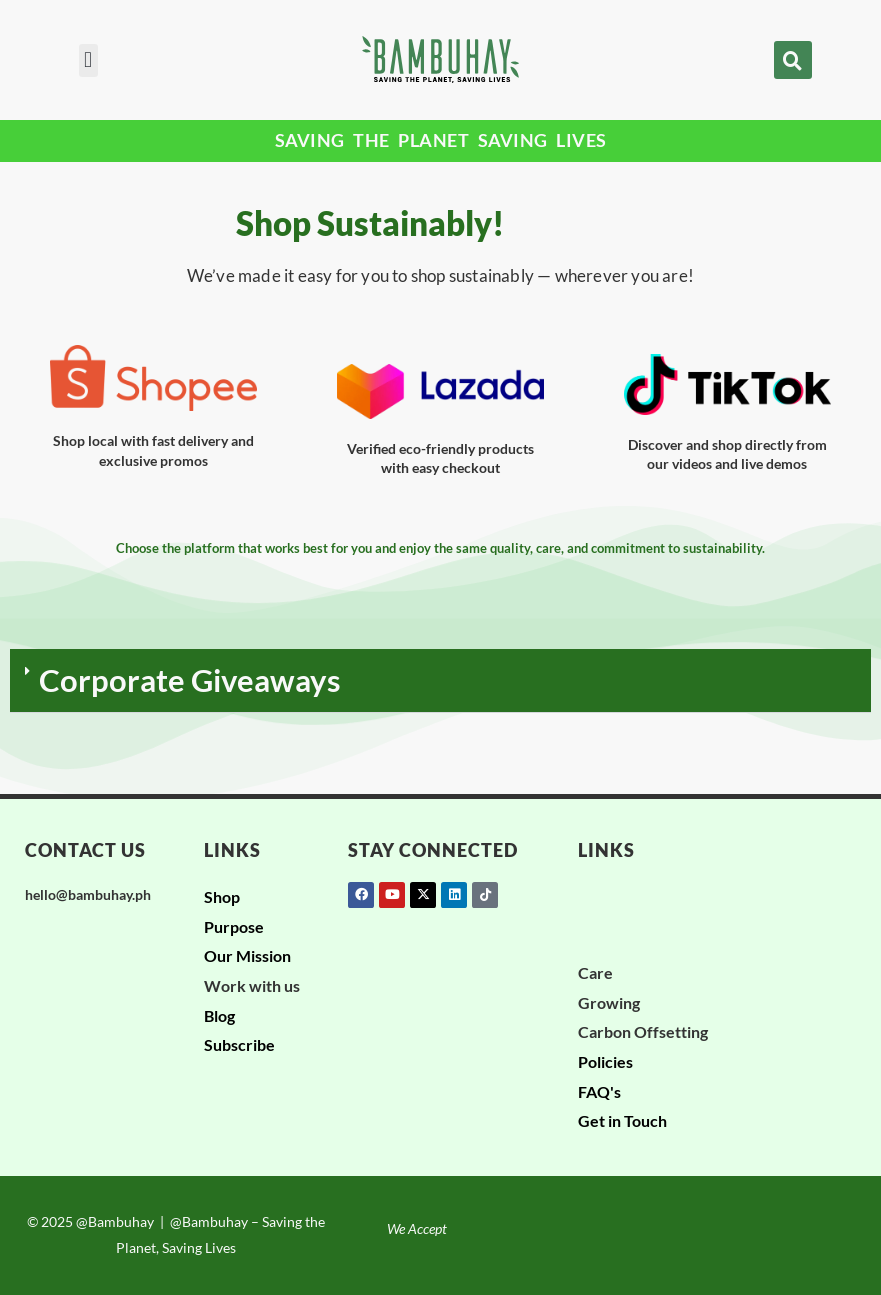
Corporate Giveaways (190, 680)
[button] (88, 60)
